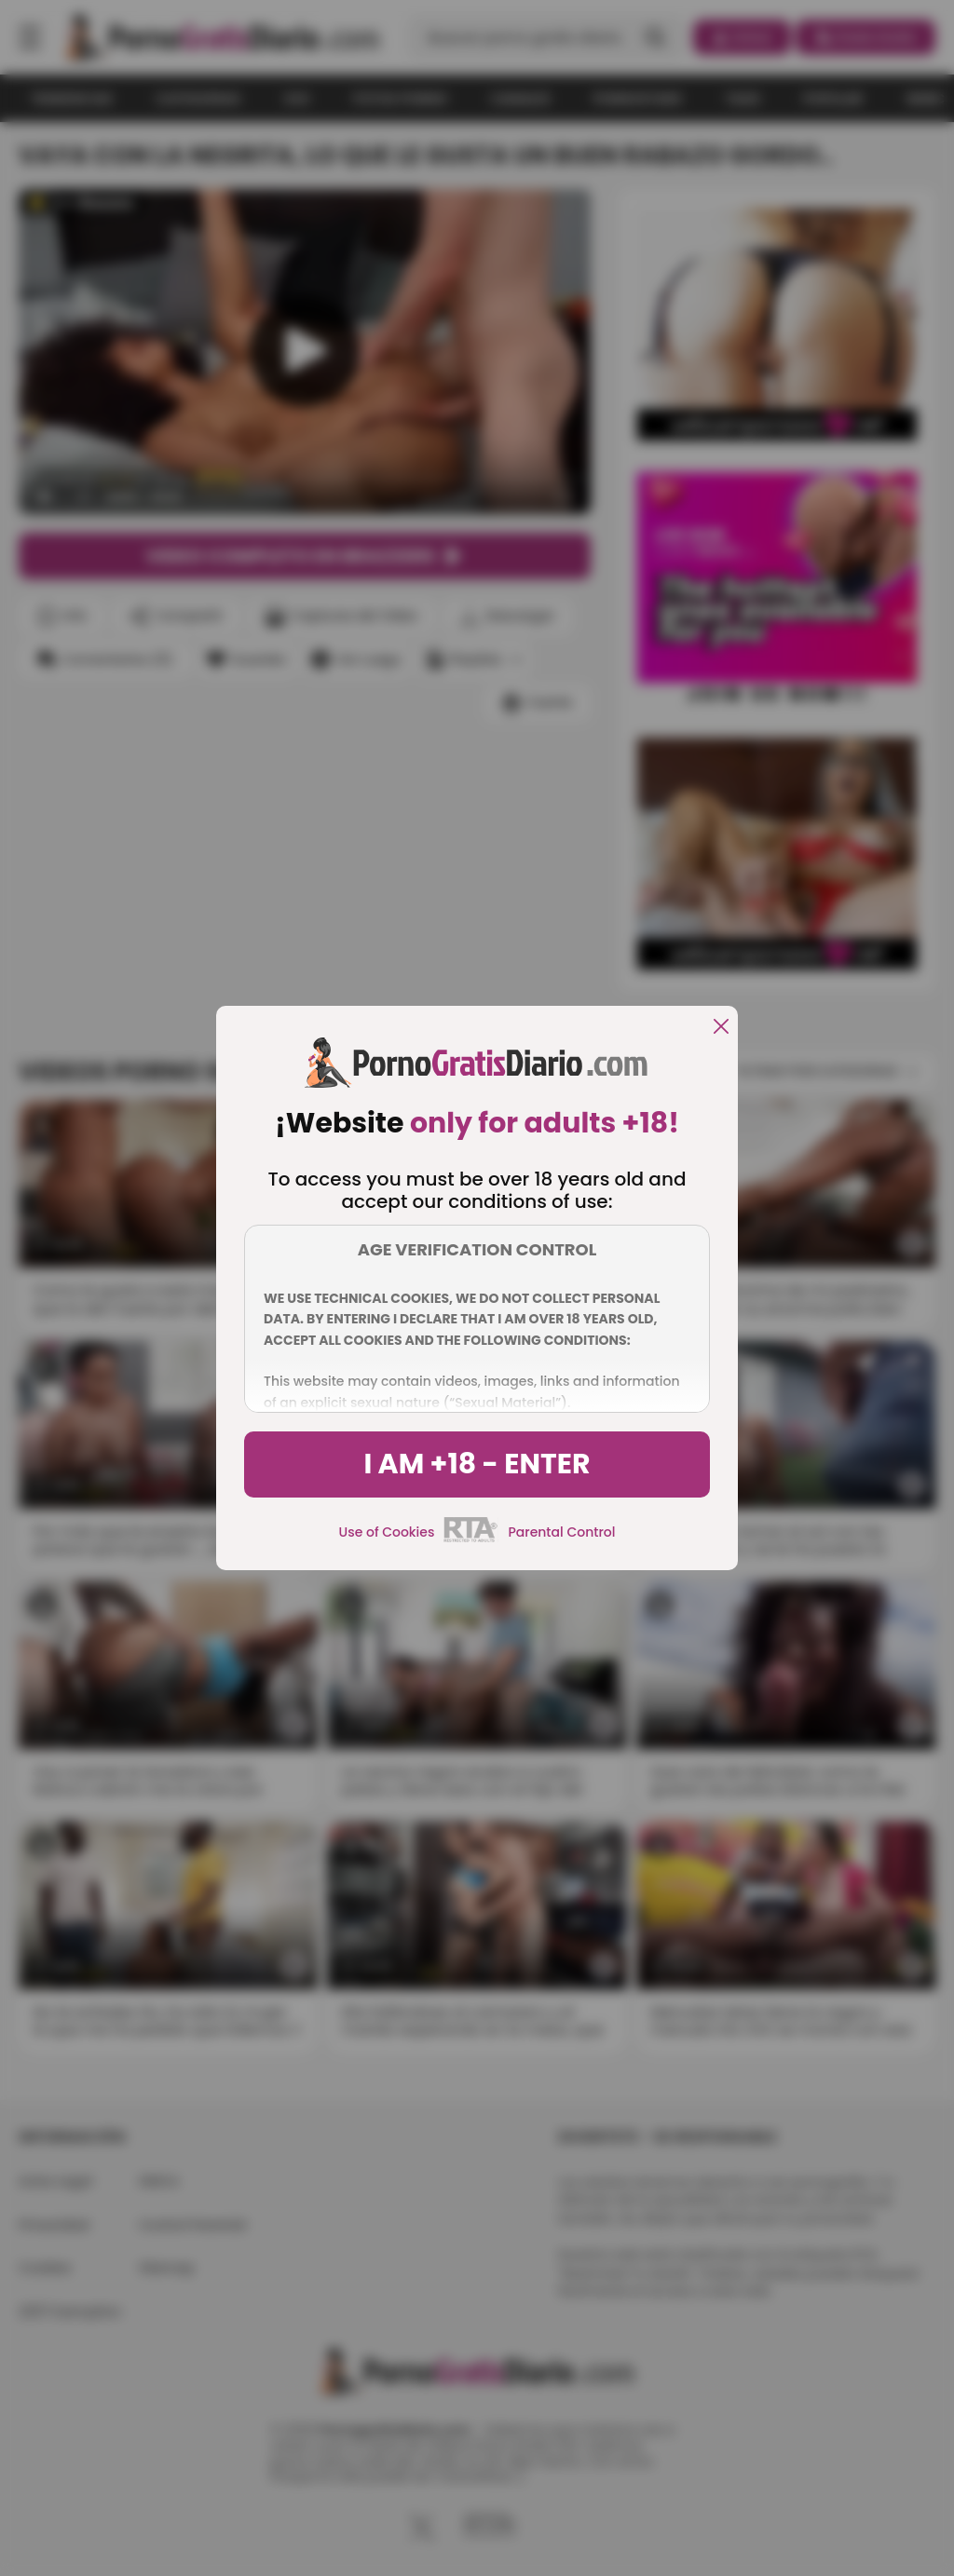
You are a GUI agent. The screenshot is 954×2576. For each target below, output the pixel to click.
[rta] (470, 1539)
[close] (721, 1028)
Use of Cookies (387, 1532)
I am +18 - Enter (476, 1464)
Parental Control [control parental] (561, 1532)
